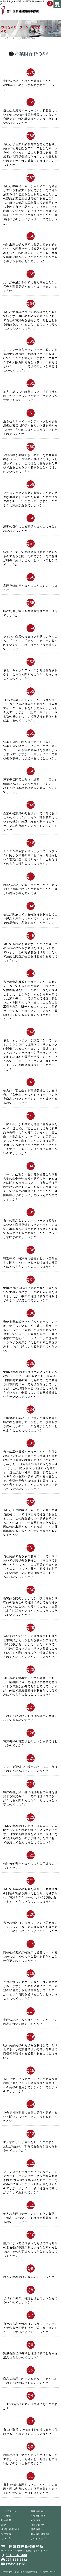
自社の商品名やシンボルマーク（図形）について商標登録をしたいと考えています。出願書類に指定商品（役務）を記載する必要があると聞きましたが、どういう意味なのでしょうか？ (30, 1229)
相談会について (39, 2525)
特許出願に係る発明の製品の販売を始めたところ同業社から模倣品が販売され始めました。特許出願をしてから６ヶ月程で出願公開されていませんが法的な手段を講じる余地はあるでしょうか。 (30, 253)
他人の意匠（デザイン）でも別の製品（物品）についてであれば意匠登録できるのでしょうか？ (30, 2218)
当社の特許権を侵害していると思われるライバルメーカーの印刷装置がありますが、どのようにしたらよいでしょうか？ (30, 1927)
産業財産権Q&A (10, 2529)
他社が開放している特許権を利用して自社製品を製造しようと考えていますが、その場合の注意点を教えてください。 (30, 918)
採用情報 (6, 2534)
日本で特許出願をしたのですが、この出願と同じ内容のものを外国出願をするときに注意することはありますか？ (30, 2489)
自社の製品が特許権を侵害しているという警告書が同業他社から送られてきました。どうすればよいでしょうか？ (30, 2328)
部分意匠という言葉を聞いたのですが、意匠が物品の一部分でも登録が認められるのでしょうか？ (30, 2146)
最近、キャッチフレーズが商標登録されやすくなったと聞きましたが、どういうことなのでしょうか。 (30, 674)
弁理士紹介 (7, 2515)
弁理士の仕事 (38, 2515)
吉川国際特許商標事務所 (27, 2572)
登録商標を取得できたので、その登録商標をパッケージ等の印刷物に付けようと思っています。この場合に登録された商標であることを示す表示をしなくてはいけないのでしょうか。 (30, 463)
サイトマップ (38, 2538)
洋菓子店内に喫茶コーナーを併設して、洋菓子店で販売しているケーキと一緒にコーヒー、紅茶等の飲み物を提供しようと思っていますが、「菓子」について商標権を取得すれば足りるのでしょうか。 (30, 750)
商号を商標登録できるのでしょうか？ (29, 2277)
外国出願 (36, 2520)
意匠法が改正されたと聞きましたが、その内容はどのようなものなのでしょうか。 (30, 85)
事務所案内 (37, 2511)
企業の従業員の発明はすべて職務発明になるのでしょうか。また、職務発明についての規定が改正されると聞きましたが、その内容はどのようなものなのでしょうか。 (30, 821)
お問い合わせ (15, 2564)
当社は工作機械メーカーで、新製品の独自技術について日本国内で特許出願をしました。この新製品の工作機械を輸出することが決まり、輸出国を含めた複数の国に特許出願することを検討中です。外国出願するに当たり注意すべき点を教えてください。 (30, 1523)
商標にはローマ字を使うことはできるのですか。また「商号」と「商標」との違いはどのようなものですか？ (30, 2459)
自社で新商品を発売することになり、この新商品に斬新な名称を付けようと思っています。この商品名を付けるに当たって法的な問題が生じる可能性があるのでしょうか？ (30, 952)
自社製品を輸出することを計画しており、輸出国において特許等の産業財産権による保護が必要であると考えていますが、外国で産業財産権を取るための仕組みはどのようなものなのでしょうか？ (30, 1686)
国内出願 (6, 2520)
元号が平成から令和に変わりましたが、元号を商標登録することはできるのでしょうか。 (30, 286)
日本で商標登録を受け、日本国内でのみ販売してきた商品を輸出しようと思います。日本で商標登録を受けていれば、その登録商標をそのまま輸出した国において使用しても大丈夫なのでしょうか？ (30, 1834)
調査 (3, 2525)
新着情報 (36, 2529)
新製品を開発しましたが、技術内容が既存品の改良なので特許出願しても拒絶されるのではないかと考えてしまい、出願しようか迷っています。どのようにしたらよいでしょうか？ (30, 1606)
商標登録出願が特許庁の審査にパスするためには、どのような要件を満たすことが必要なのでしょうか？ (30, 1956)
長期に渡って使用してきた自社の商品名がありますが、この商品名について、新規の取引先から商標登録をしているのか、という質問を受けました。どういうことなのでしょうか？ (30, 1990)
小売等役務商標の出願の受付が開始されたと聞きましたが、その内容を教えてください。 (30, 2117)
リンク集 (6, 2538)
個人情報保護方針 (41, 2534)
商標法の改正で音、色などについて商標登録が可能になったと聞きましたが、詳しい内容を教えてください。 (30, 889)
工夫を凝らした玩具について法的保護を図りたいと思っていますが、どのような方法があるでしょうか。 (30, 396)
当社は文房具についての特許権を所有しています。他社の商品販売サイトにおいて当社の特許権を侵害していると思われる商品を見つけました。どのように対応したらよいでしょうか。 (30, 320)
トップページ (9, 2511)
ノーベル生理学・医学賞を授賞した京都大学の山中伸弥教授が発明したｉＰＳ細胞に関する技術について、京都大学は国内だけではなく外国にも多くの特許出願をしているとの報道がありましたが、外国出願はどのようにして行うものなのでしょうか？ (30, 1187)
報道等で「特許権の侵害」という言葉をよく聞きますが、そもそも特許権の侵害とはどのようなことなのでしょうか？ (30, 1262)
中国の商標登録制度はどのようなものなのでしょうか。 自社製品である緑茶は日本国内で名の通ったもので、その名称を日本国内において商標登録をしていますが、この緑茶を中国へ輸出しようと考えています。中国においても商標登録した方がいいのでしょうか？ (30, 1384)
